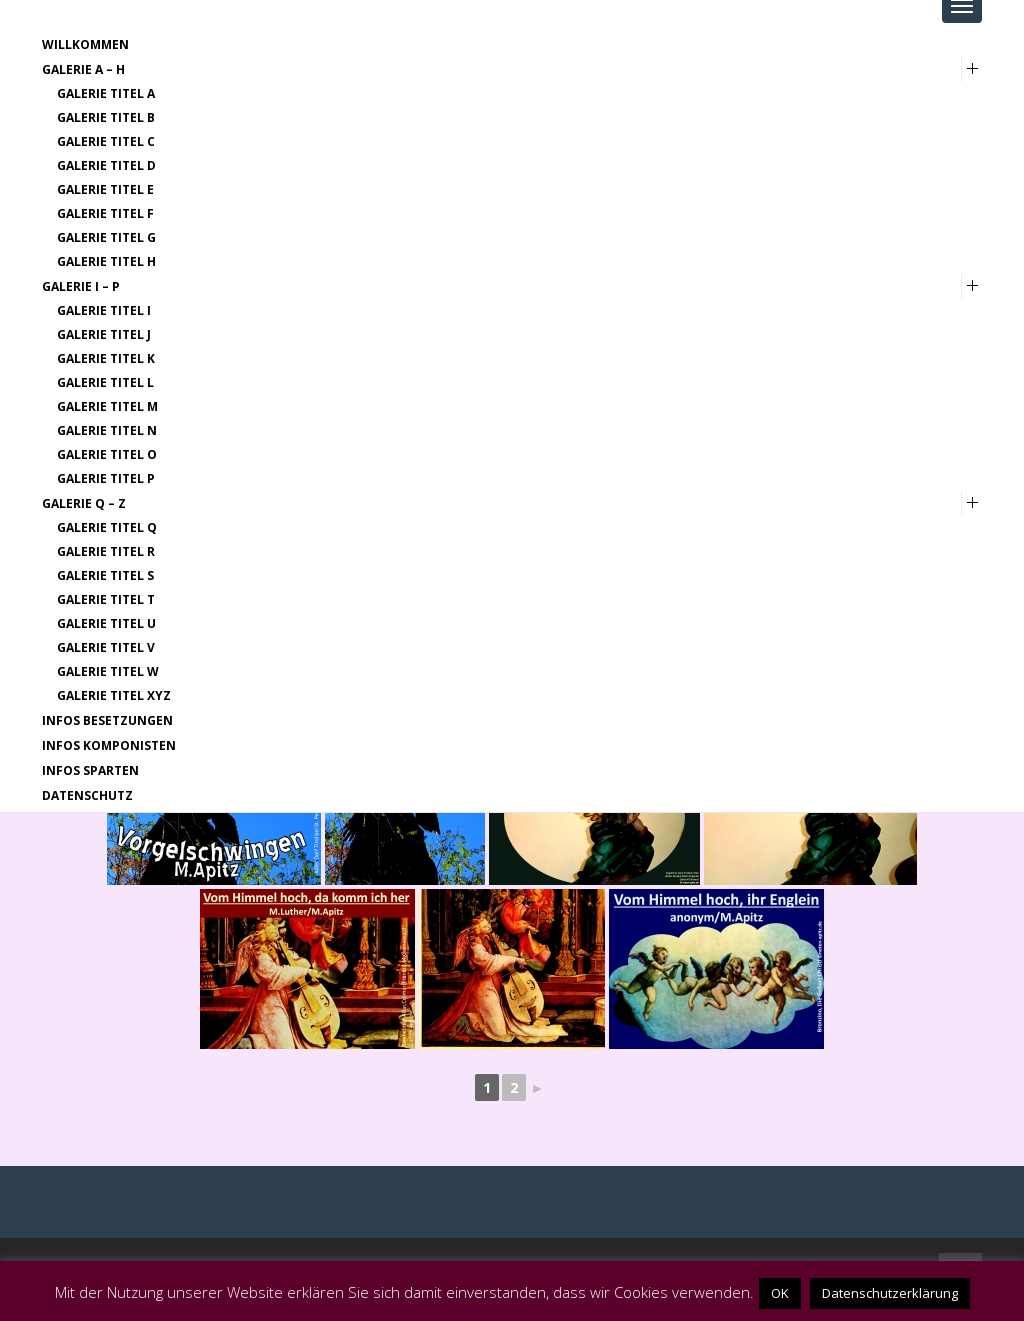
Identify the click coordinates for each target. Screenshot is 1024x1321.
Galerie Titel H (106, 261)
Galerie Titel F (105, 213)
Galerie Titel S (105, 575)
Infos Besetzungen (107, 720)
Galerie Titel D (106, 165)
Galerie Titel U (106, 623)
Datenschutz (87, 795)
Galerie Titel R (106, 551)
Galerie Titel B (106, 117)
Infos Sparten (90, 770)
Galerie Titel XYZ (114, 695)
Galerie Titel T (106, 599)
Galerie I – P (81, 286)
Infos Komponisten (109, 745)
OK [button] (780, 1293)
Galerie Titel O (107, 454)
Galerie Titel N (107, 430)
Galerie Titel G (106, 237)
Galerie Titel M (107, 406)
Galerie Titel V (106, 647)
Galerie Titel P (106, 478)
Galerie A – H (83, 69)
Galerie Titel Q (107, 527)
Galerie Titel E (105, 189)
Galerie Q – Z (84, 503)
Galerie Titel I (104, 310)
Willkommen (85, 44)
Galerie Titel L (105, 382)
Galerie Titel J (104, 334)
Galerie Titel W (108, 671)
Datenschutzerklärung (890, 1293)
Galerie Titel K (106, 358)
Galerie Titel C (106, 141)
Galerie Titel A (106, 93)
